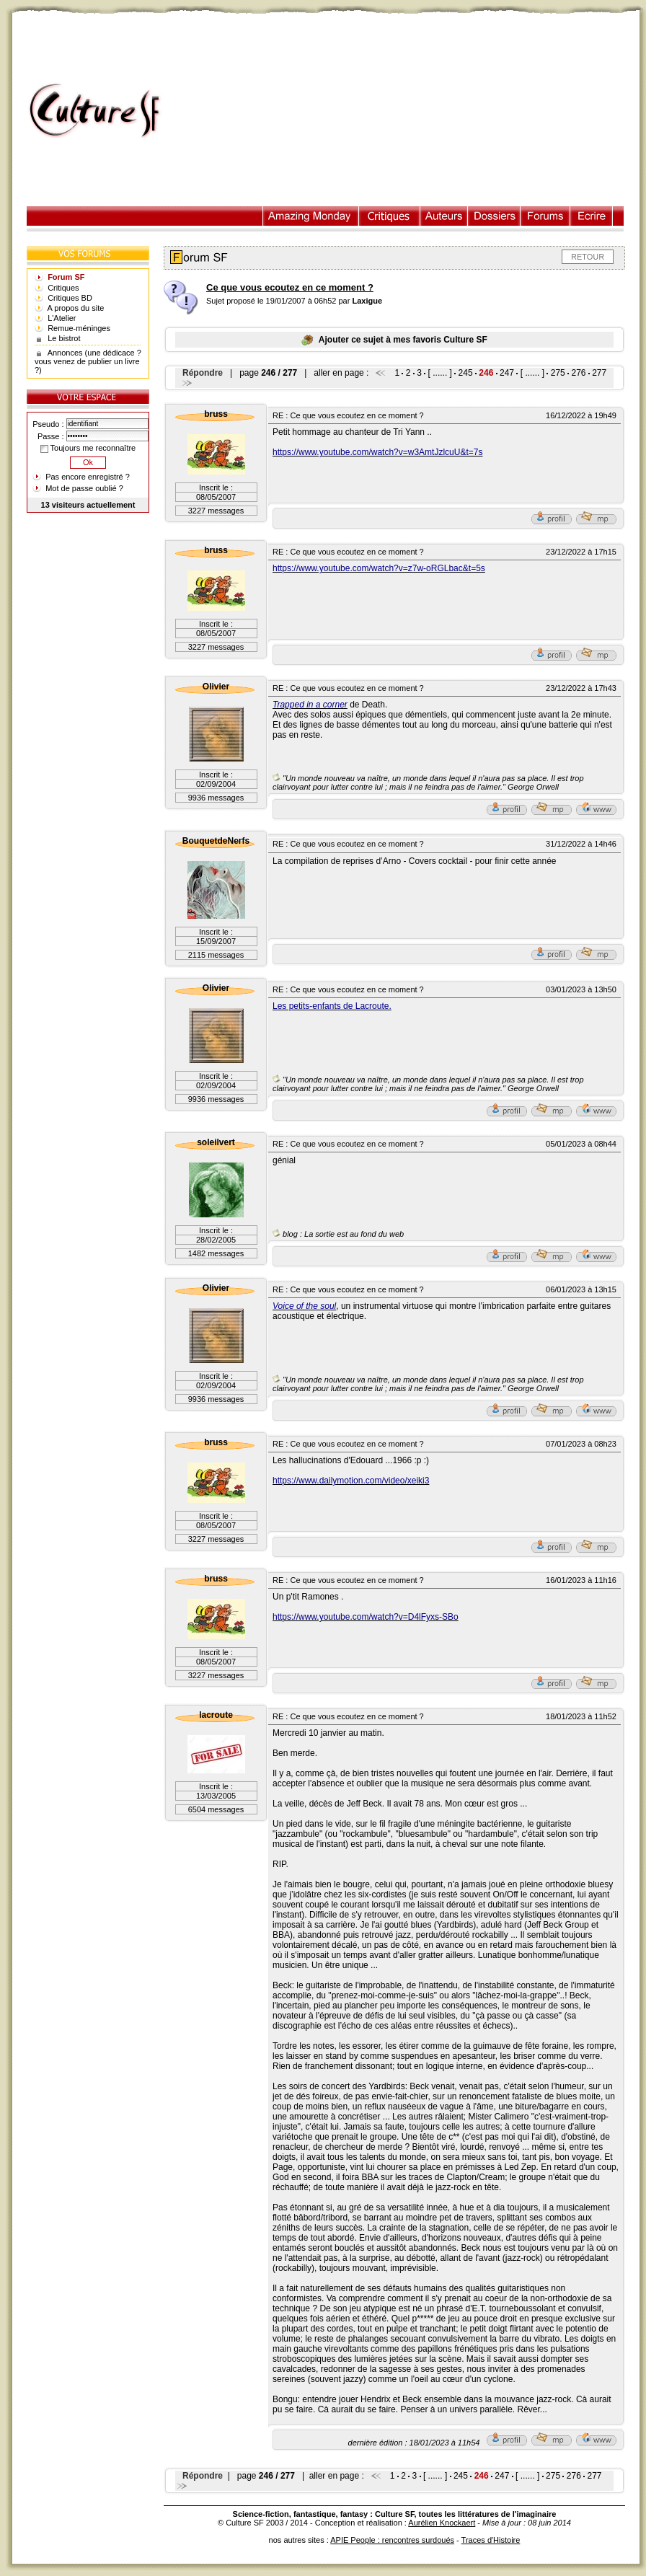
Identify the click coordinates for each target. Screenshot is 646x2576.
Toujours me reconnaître (88, 448)
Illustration (311, 216)
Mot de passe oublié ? (84, 488)
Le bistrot (64, 338)
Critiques (389, 216)
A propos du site (76, 308)
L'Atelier (62, 318)
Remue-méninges (79, 328)
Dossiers (494, 216)
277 (599, 373)
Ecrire (591, 216)
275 (558, 373)
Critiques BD (70, 298)
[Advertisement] (407, 111)
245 (466, 373)
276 (578, 373)
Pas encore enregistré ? (87, 476)
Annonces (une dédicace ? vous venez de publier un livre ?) (88, 361)
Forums (545, 216)
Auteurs (444, 216)
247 (507, 373)
